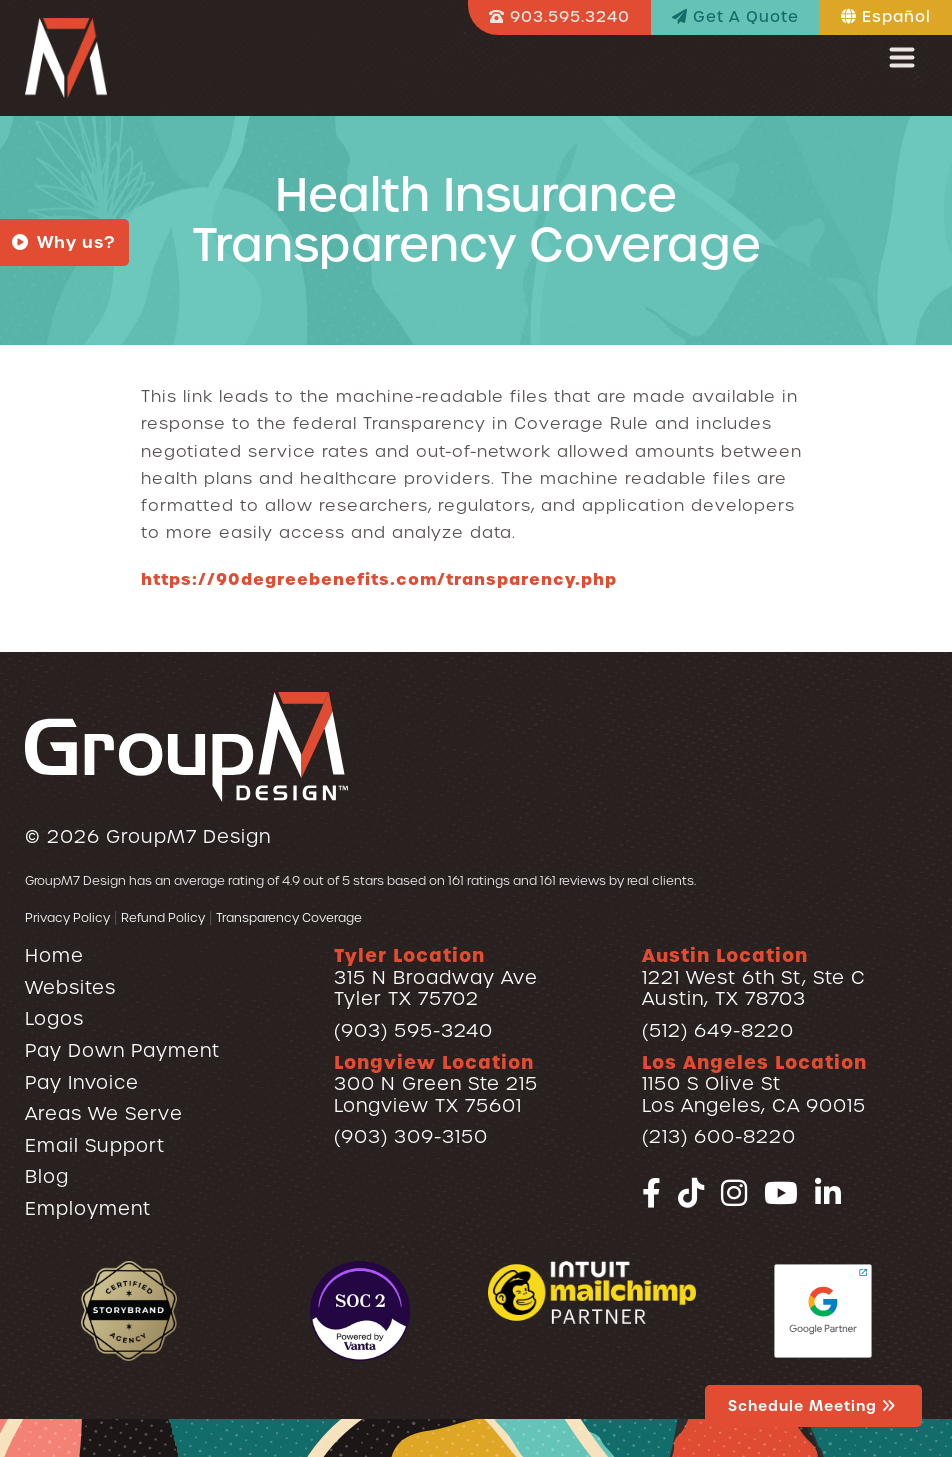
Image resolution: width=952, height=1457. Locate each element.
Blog (47, 1176)
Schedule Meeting (813, 1406)
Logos (54, 1018)
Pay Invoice (82, 1082)
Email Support (95, 1145)
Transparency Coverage (289, 917)
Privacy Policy (67, 917)
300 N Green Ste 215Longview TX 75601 (436, 1084)
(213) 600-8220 (719, 1136)
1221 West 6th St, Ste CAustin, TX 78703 (754, 977)
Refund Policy (163, 917)
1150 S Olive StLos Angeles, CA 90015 (754, 1084)
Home (54, 955)
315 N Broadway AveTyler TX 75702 (436, 977)
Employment (88, 1208)
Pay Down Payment (122, 1050)
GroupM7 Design (188, 836)
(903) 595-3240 (413, 1030)
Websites (70, 987)
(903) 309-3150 (411, 1136)
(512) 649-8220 (718, 1030)
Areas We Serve (104, 1113)
